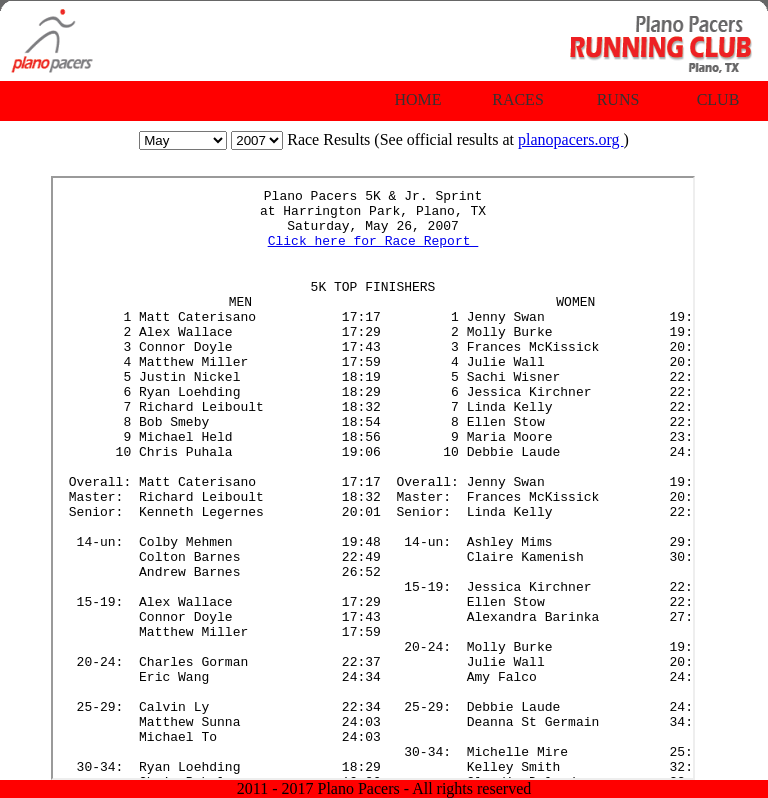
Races (518, 99)
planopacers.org (570, 139)
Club (718, 99)
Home (417, 99)
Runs (618, 99)
